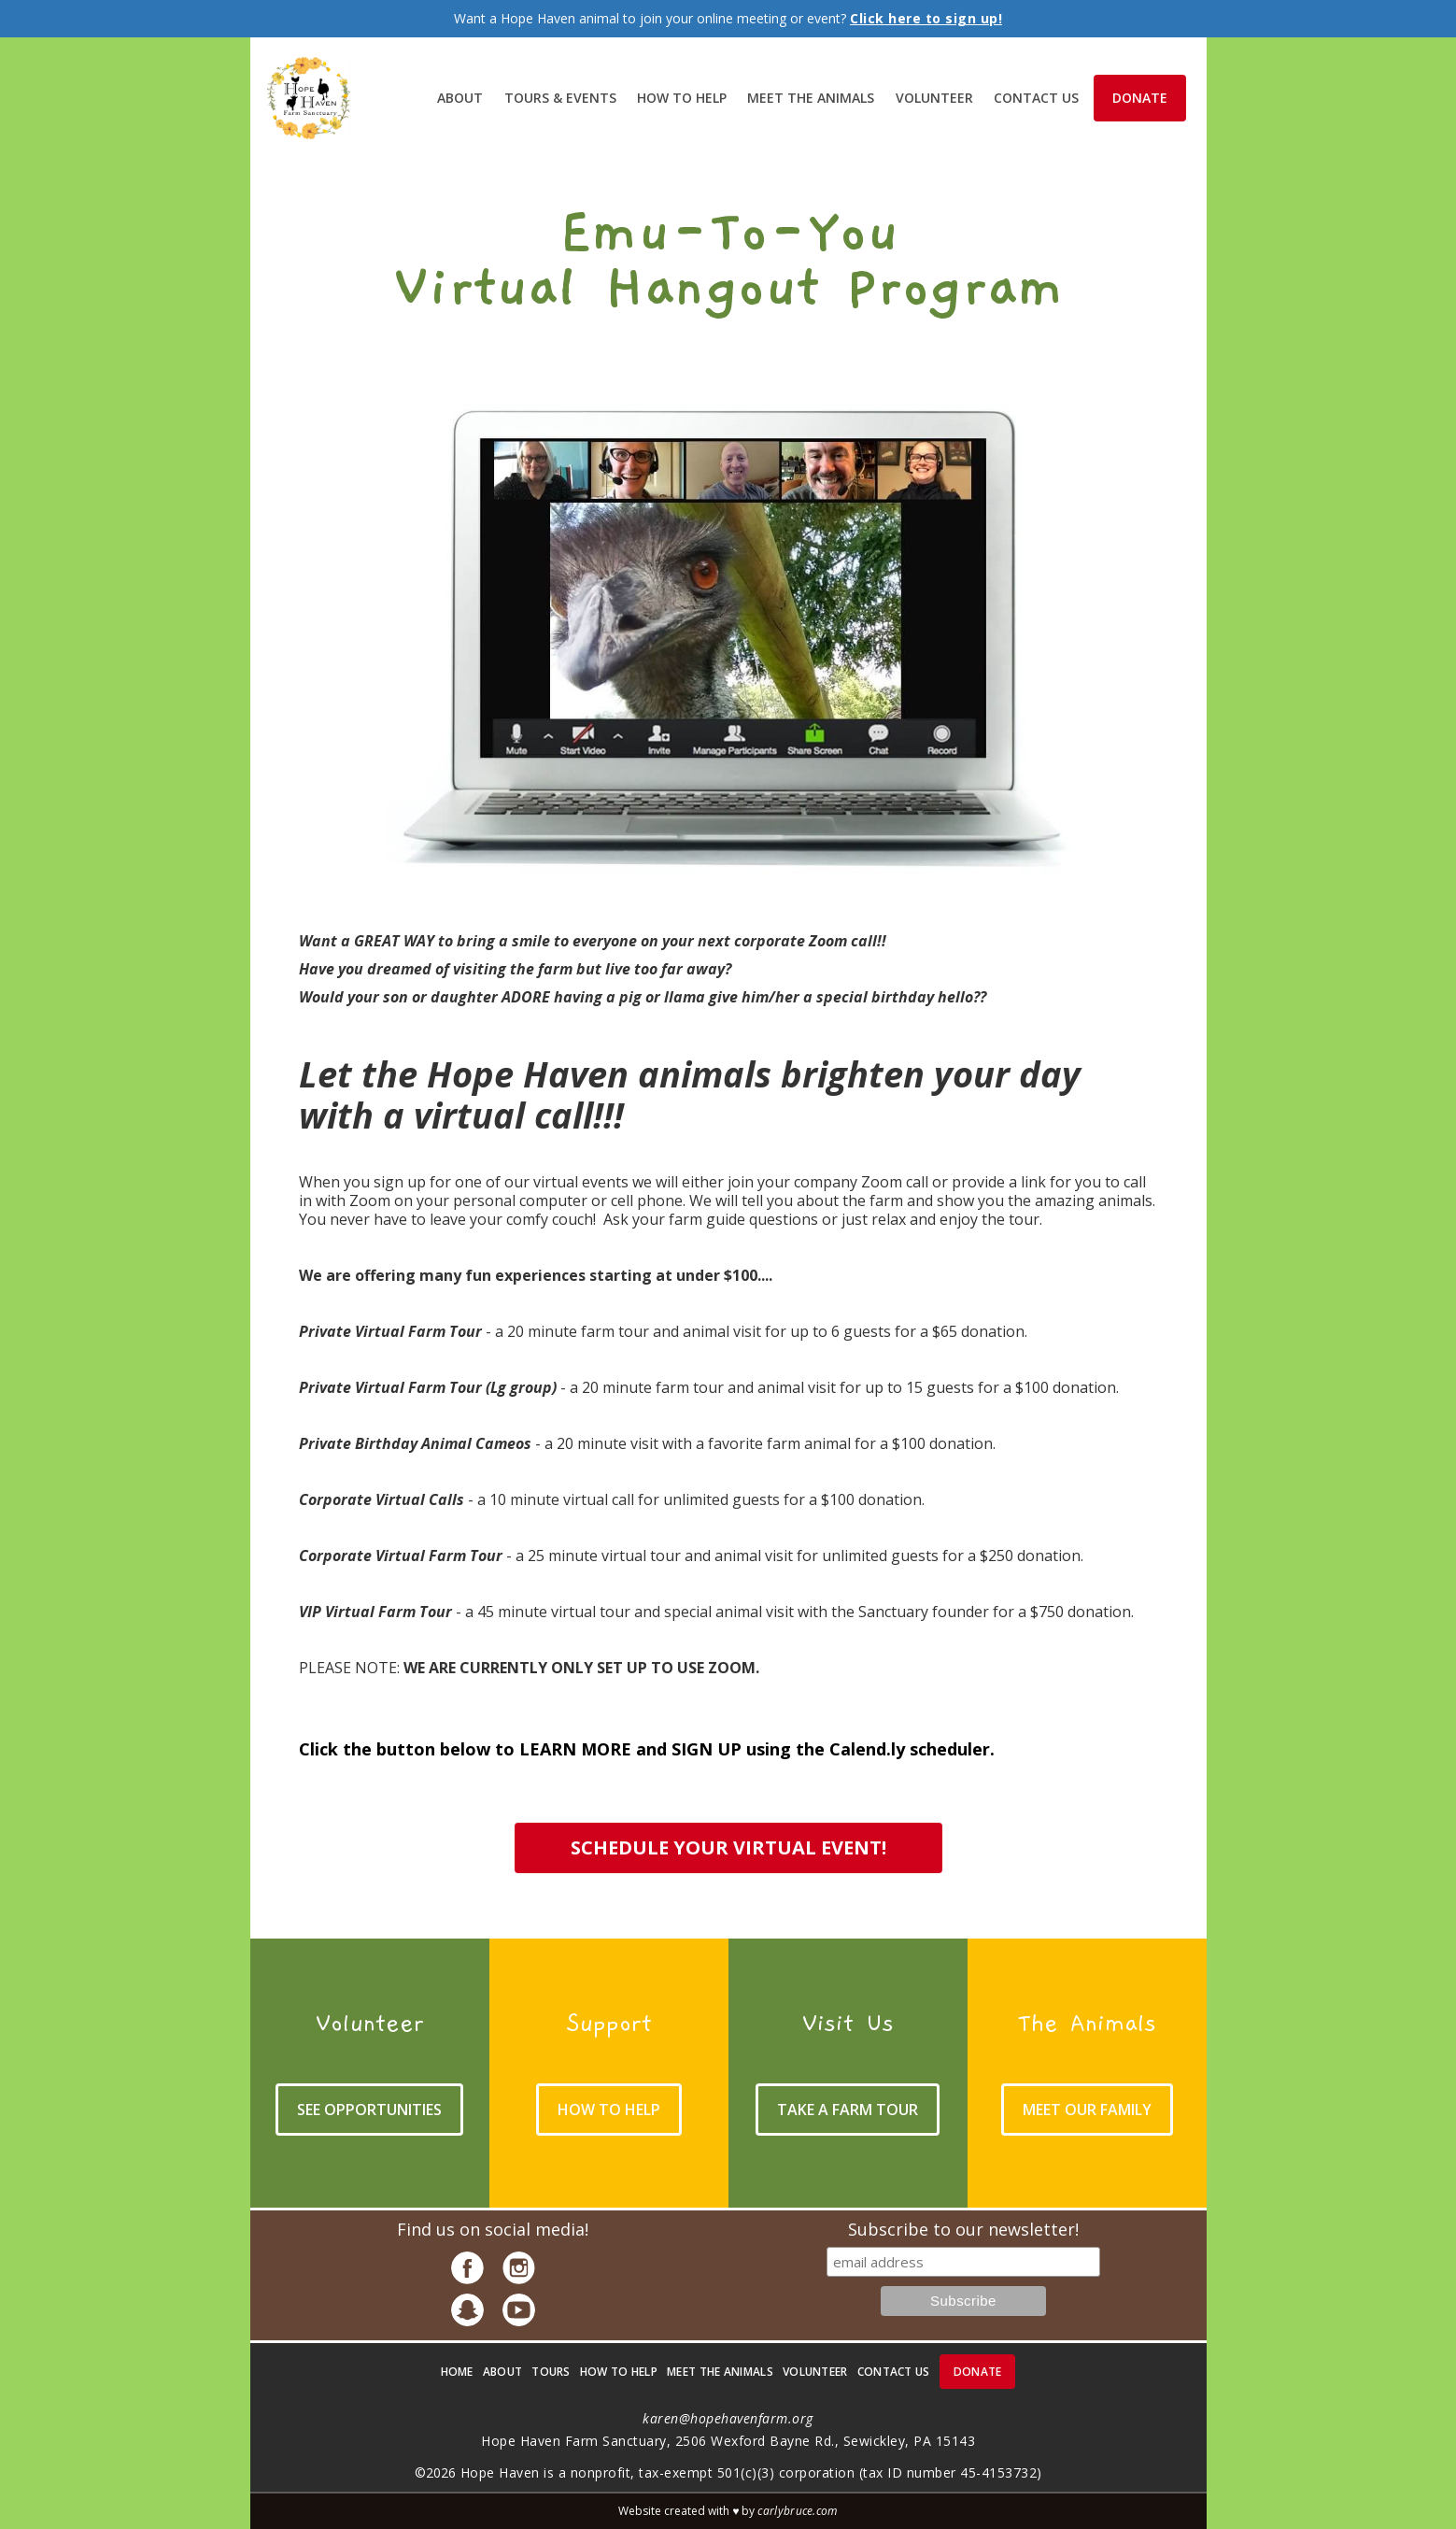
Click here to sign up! (926, 18)
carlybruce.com (797, 2511)
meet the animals (810, 98)
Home (457, 2372)
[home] (308, 98)
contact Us (1036, 98)
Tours (551, 2372)
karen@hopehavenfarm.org (728, 2418)
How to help (682, 98)
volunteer (934, 98)
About (460, 98)
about (503, 2372)
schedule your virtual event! (728, 1847)
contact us (893, 2372)
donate (1139, 98)
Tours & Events (560, 98)
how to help (618, 2372)
